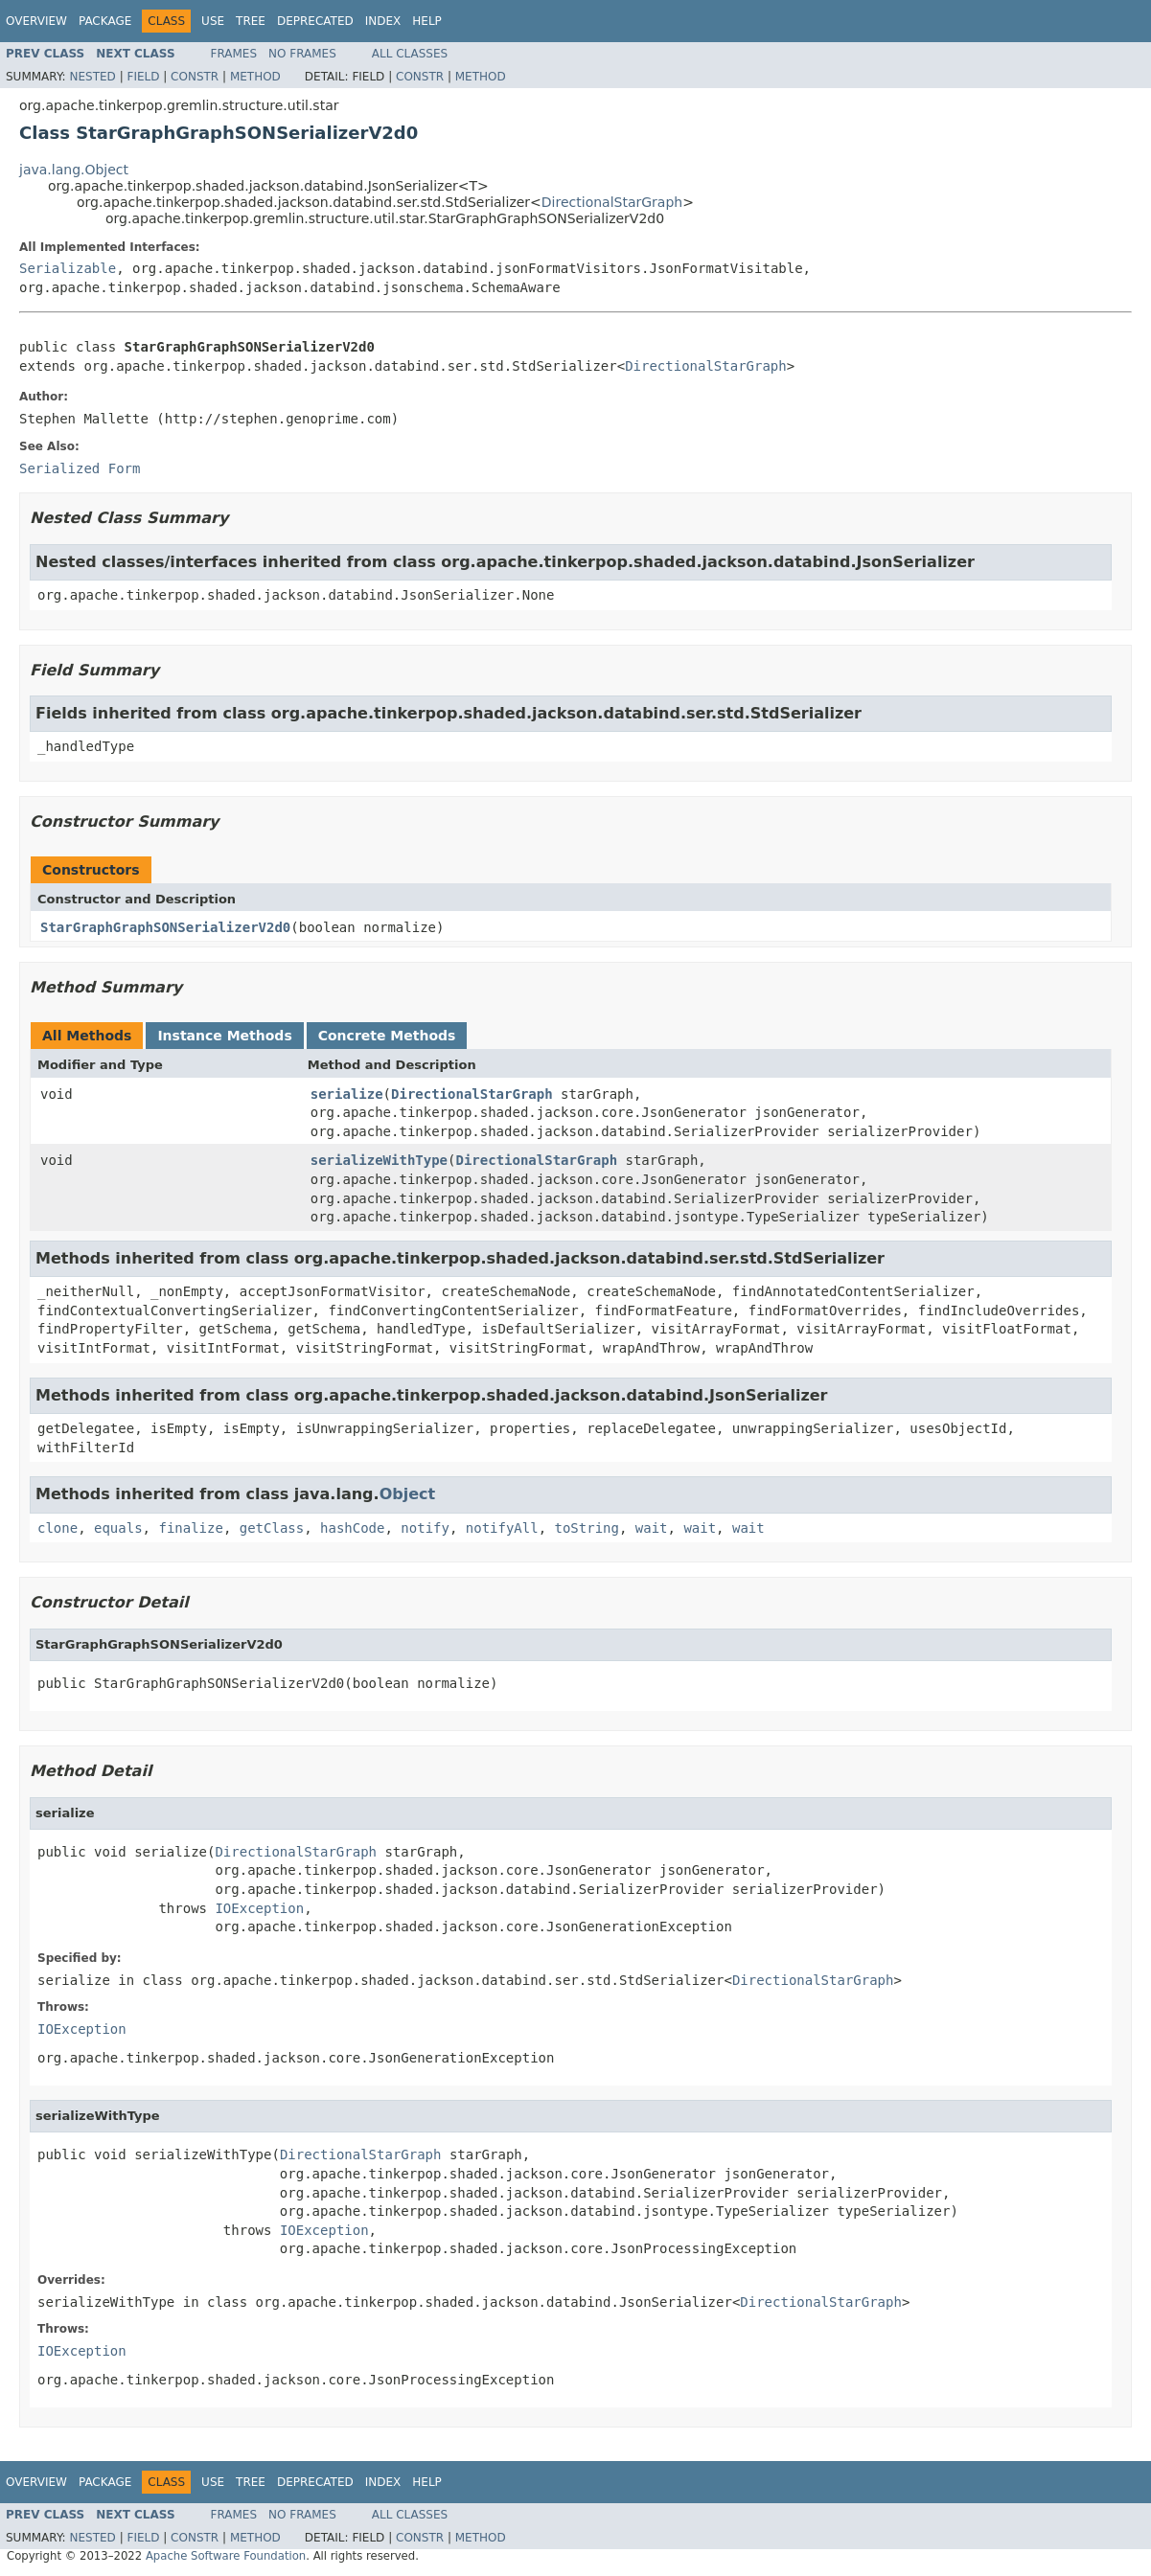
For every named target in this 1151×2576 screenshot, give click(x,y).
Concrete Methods (387, 1035)
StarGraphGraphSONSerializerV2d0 (165, 927)
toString (587, 1528)
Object (408, 1494)
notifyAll (502, 1528)
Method (255, 76)
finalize (190, 1528)
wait (651, 1528)
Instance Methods (224, 1035)
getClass (272, 1528)
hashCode (352, 1528)
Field (143, 76)
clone (57, 1528)
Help (427, 21)
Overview (36, 21)
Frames (234, 53)
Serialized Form (79, 468)
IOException (259, 1908)
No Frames (302, 53)
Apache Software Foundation (226, 2556)
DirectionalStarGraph (611, 202)
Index (383, 21)
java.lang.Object (73, 169)
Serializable (67, 268)
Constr (195, 76)
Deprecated (315, 21)
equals (118, 1528)
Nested (92, 76)
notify (425, 1528)
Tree (250, 21)
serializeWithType (379, 1160)
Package (105, 21)
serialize (347, 1094)
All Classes (410, 53)
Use (212, 21)
